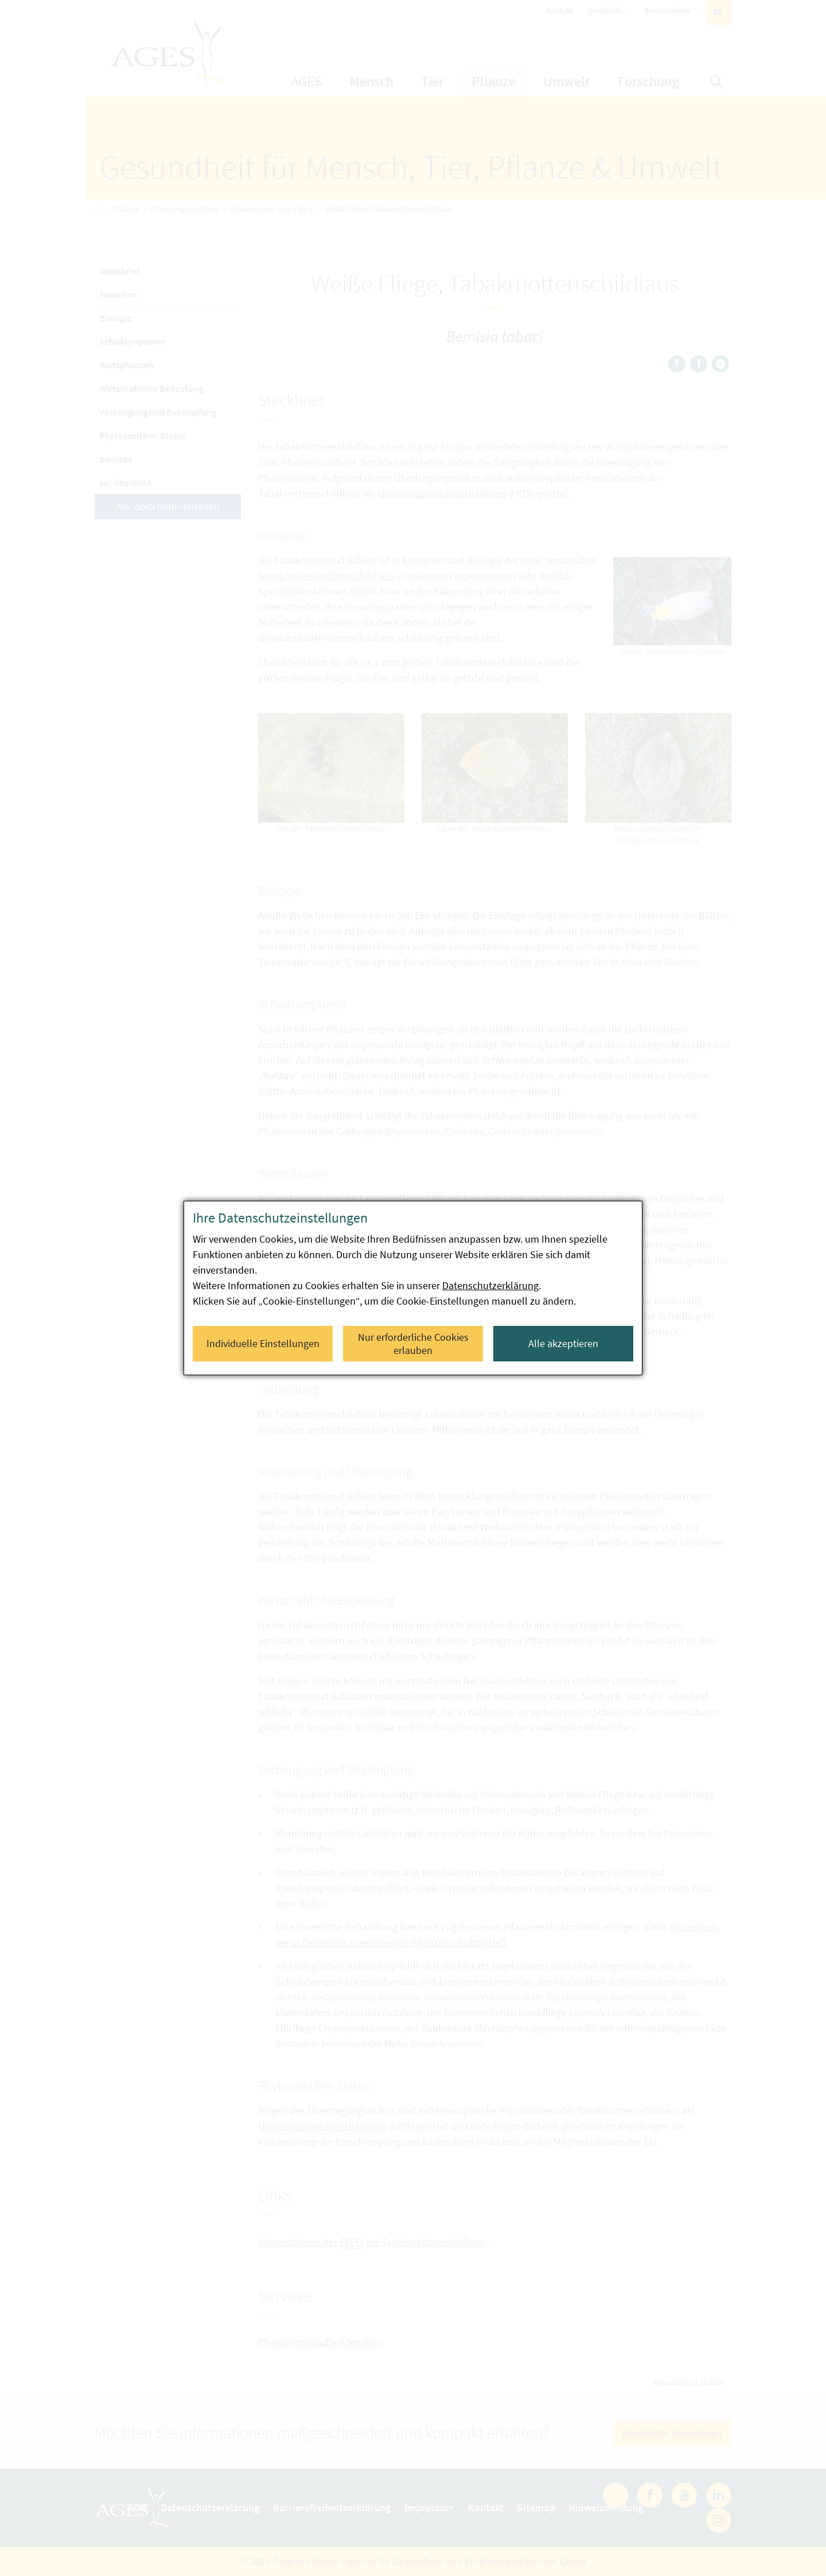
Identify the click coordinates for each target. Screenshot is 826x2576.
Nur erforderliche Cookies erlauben (413, 1343)
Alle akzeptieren (563, 1343)
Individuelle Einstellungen (263, 1343)
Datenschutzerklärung (490, 1285)
